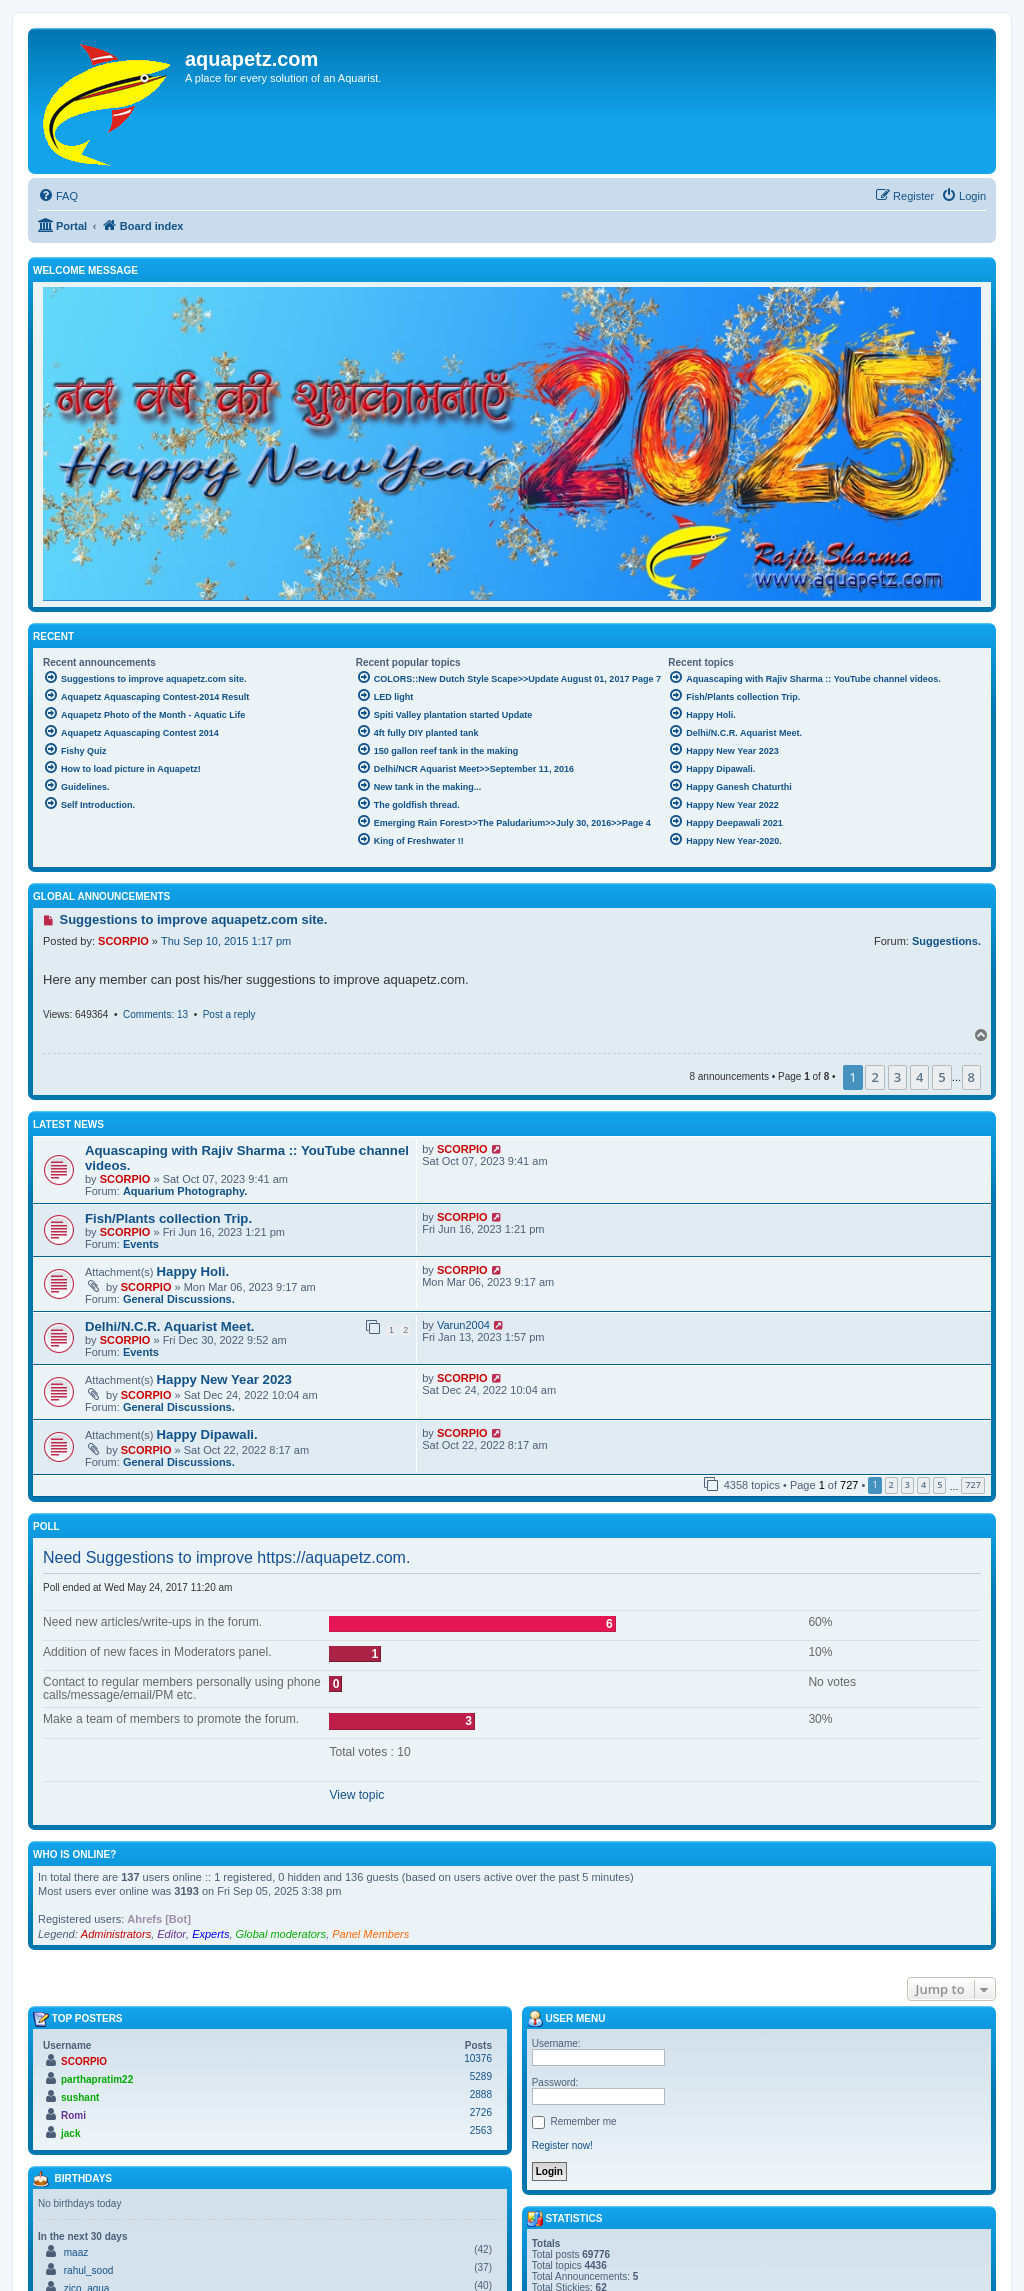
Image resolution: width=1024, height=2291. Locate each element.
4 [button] (919, 1077)
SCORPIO (123, 941)
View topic (356, 1795)
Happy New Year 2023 (224, 1379)
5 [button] (941, 1077)
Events (141, 1244)
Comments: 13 (155, 1014)
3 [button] (897, 1077)
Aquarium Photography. (185, 1191)
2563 (481, 2130)
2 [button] (874, 1077)
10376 (478, 2058)
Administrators (116, 1934)
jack (70, 2133)
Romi (73, 2115)
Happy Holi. (193, 1271)
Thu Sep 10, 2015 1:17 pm (226, 941)
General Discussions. (179, 1299)
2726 (481, 2112)
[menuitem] (58, 196)
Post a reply (229, 1014)
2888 (481, 2094)
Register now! (562, 2145)
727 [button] (972, 1484)
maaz (76, 2252)
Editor (171, 1934)
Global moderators (281, 1934)
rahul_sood (88, 2270)
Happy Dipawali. (207, 1434)
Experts (210, 1934)
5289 (481, 2076)
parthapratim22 (97, 2079)
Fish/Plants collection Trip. (168, 1218)
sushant (80, 2097)
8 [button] (971, 1077)
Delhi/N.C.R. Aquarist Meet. (170, 1326)
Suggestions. (946, 941)
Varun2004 (463, 1325)
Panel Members (370, 1934)
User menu (566, 2019)
